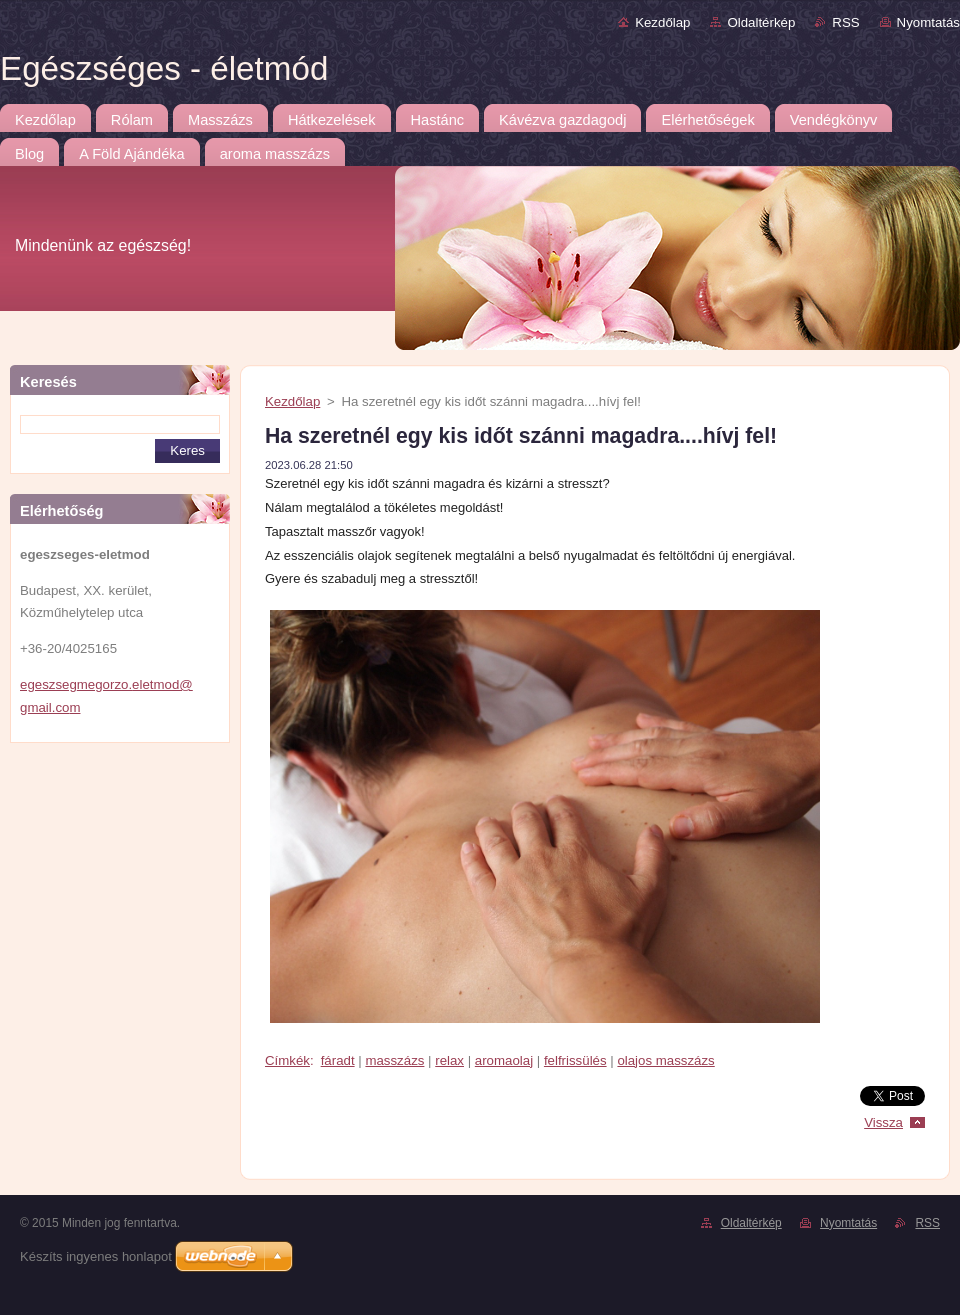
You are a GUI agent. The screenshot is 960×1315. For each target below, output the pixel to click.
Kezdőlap (662, 22)
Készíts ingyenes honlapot (96, 1256)
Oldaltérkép (761, 22)
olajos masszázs (665, 1060)
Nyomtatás (928, 22)
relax (449, 1060)
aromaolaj (504, 1060)
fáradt (338, 1060)
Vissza (883, 1122)
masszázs (394, 1060)
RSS (845, 22)
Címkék (287, 1060)
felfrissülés (575, 1060)
